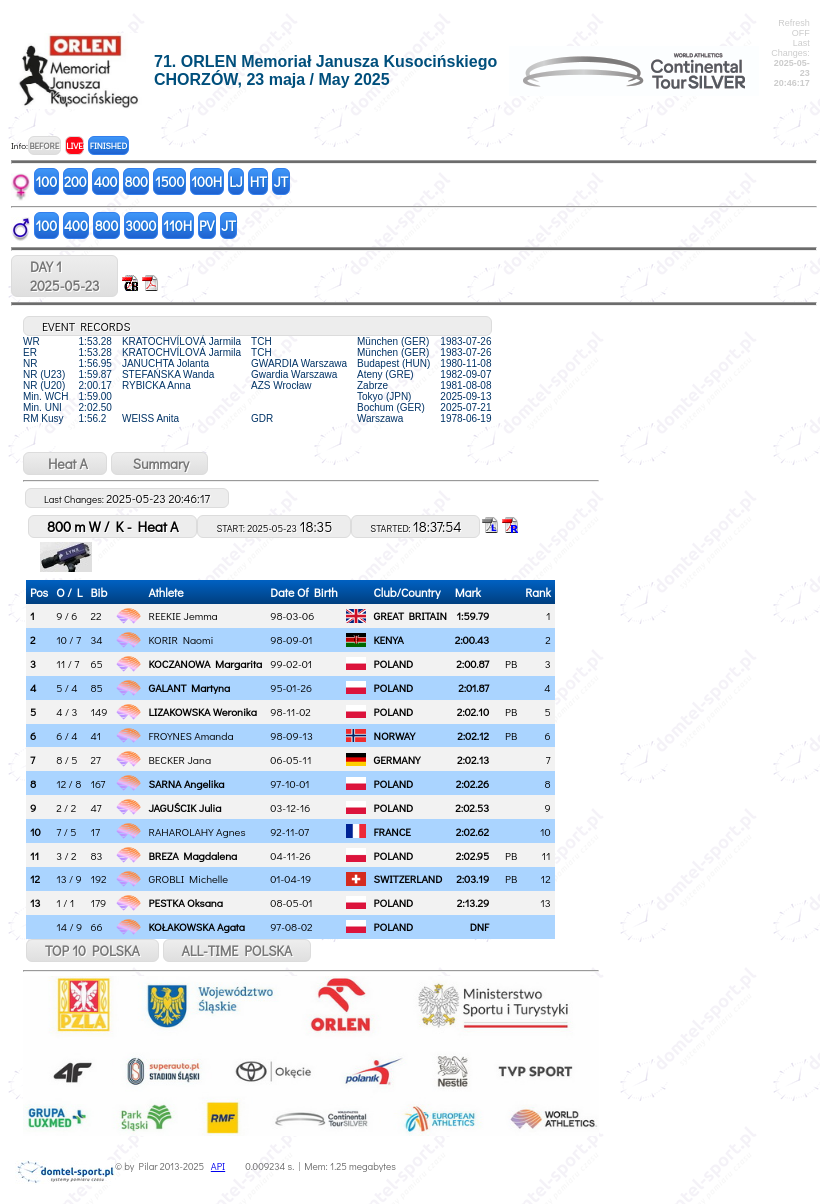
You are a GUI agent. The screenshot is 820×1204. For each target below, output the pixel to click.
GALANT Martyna (190, 687)
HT (258, 181)
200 (75, 181)
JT (281, 181)
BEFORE (44, 145)
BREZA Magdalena (193, 855)
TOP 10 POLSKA (92, 950)
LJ (236, 181)
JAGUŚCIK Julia (185, 807)
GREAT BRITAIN (410, 615)
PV (206, 225)
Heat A (65, 463)
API (218, 1166)
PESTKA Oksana (186, 902)
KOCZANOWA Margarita (206, 663)
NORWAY (395, 735)
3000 (140, 225)
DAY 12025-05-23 (64, 276)
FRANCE (392, 831)
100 (47, 181)
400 (106, 181)
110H (177, 225)
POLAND (394, 663)
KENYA (389, 639)
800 (135, 181)
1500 (169, 181)
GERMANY (397, 759)
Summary (159, 463)
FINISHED (108, 145)
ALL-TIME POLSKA (237, 950)
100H (206, 181)
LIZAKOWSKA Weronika (203, 711)
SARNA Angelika (187, 783)
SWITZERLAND (408, 878)
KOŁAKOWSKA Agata (197, 926)
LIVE (74, 145)
